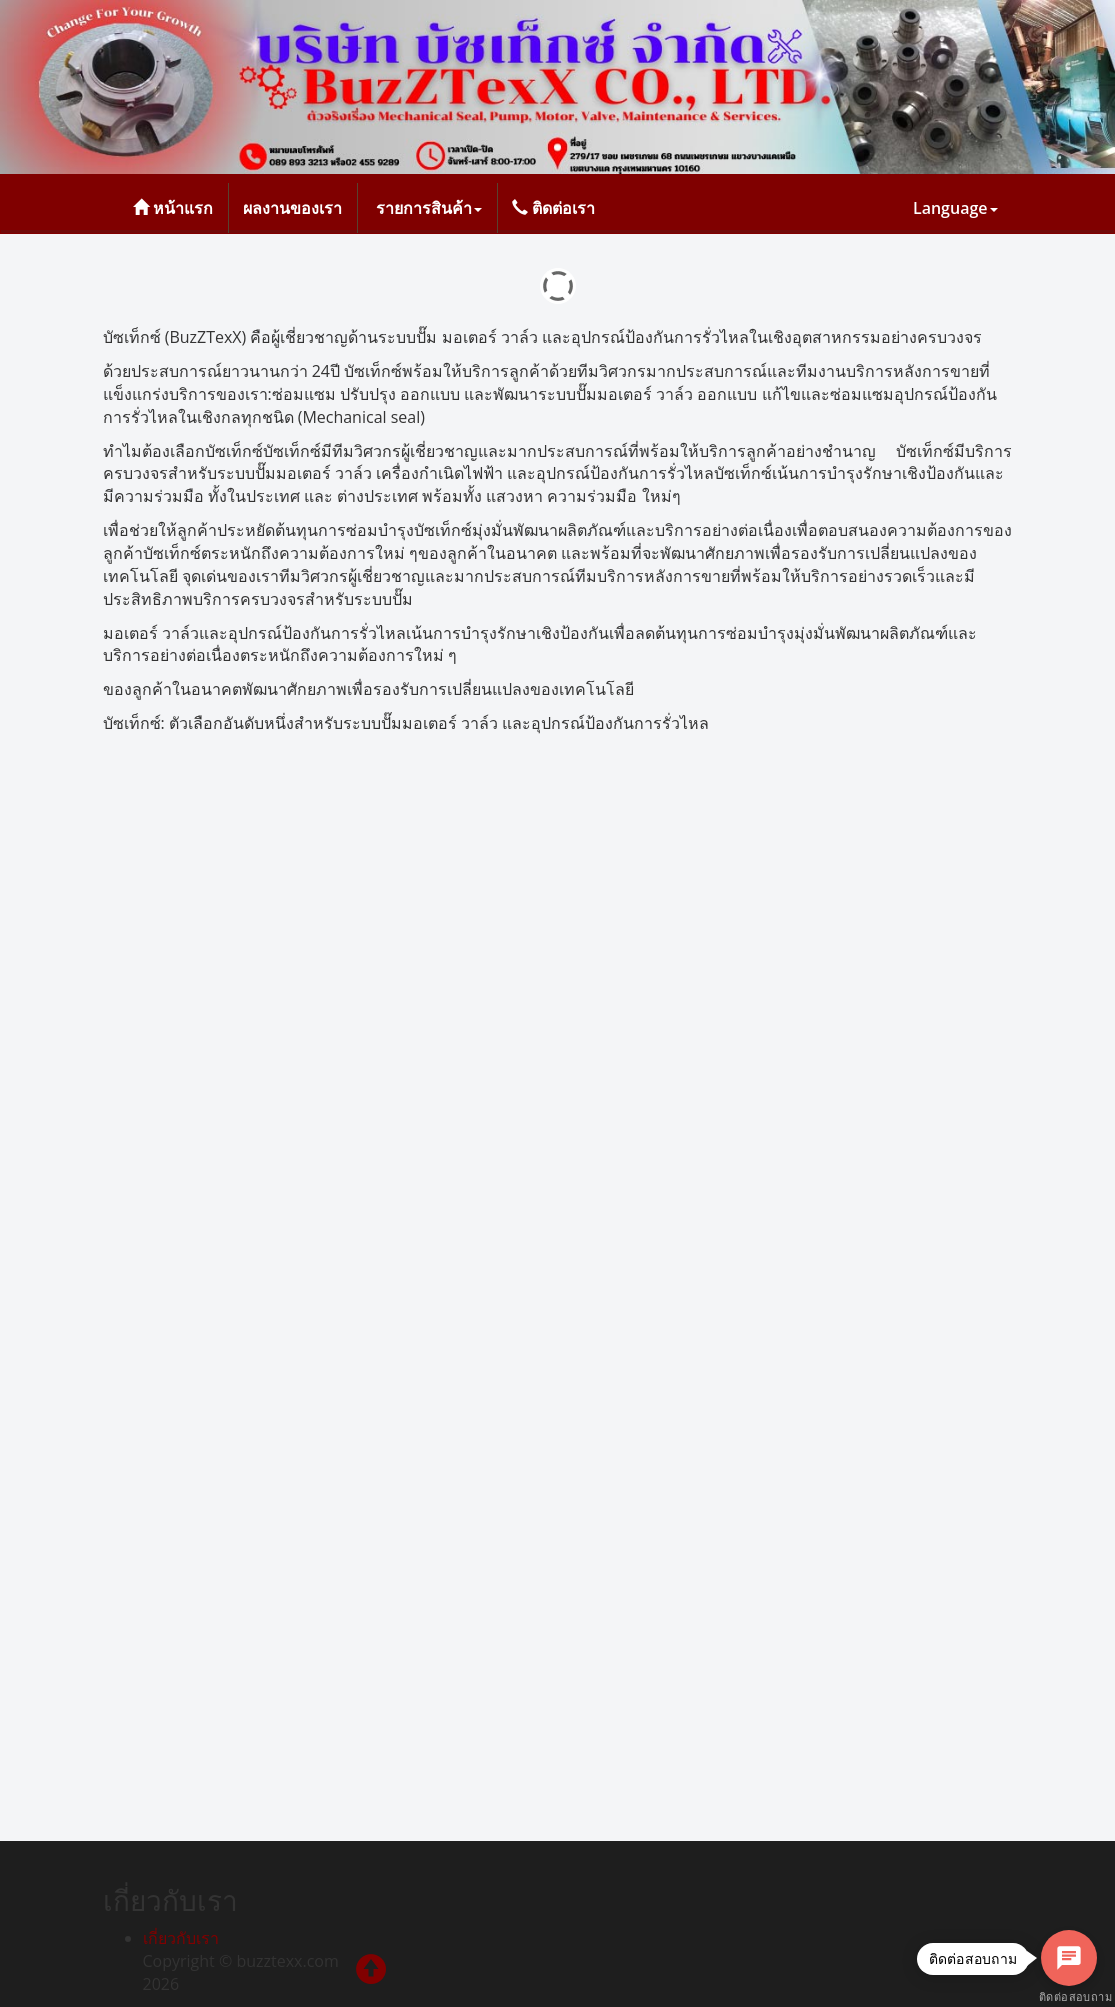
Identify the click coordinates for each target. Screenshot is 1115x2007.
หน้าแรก (173, 208)
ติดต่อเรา (553, 208)
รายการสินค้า (427, 208)
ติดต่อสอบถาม (1069, 1997)
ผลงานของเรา (292, 208)
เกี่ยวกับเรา (181, 1938)
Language (955, 208)
